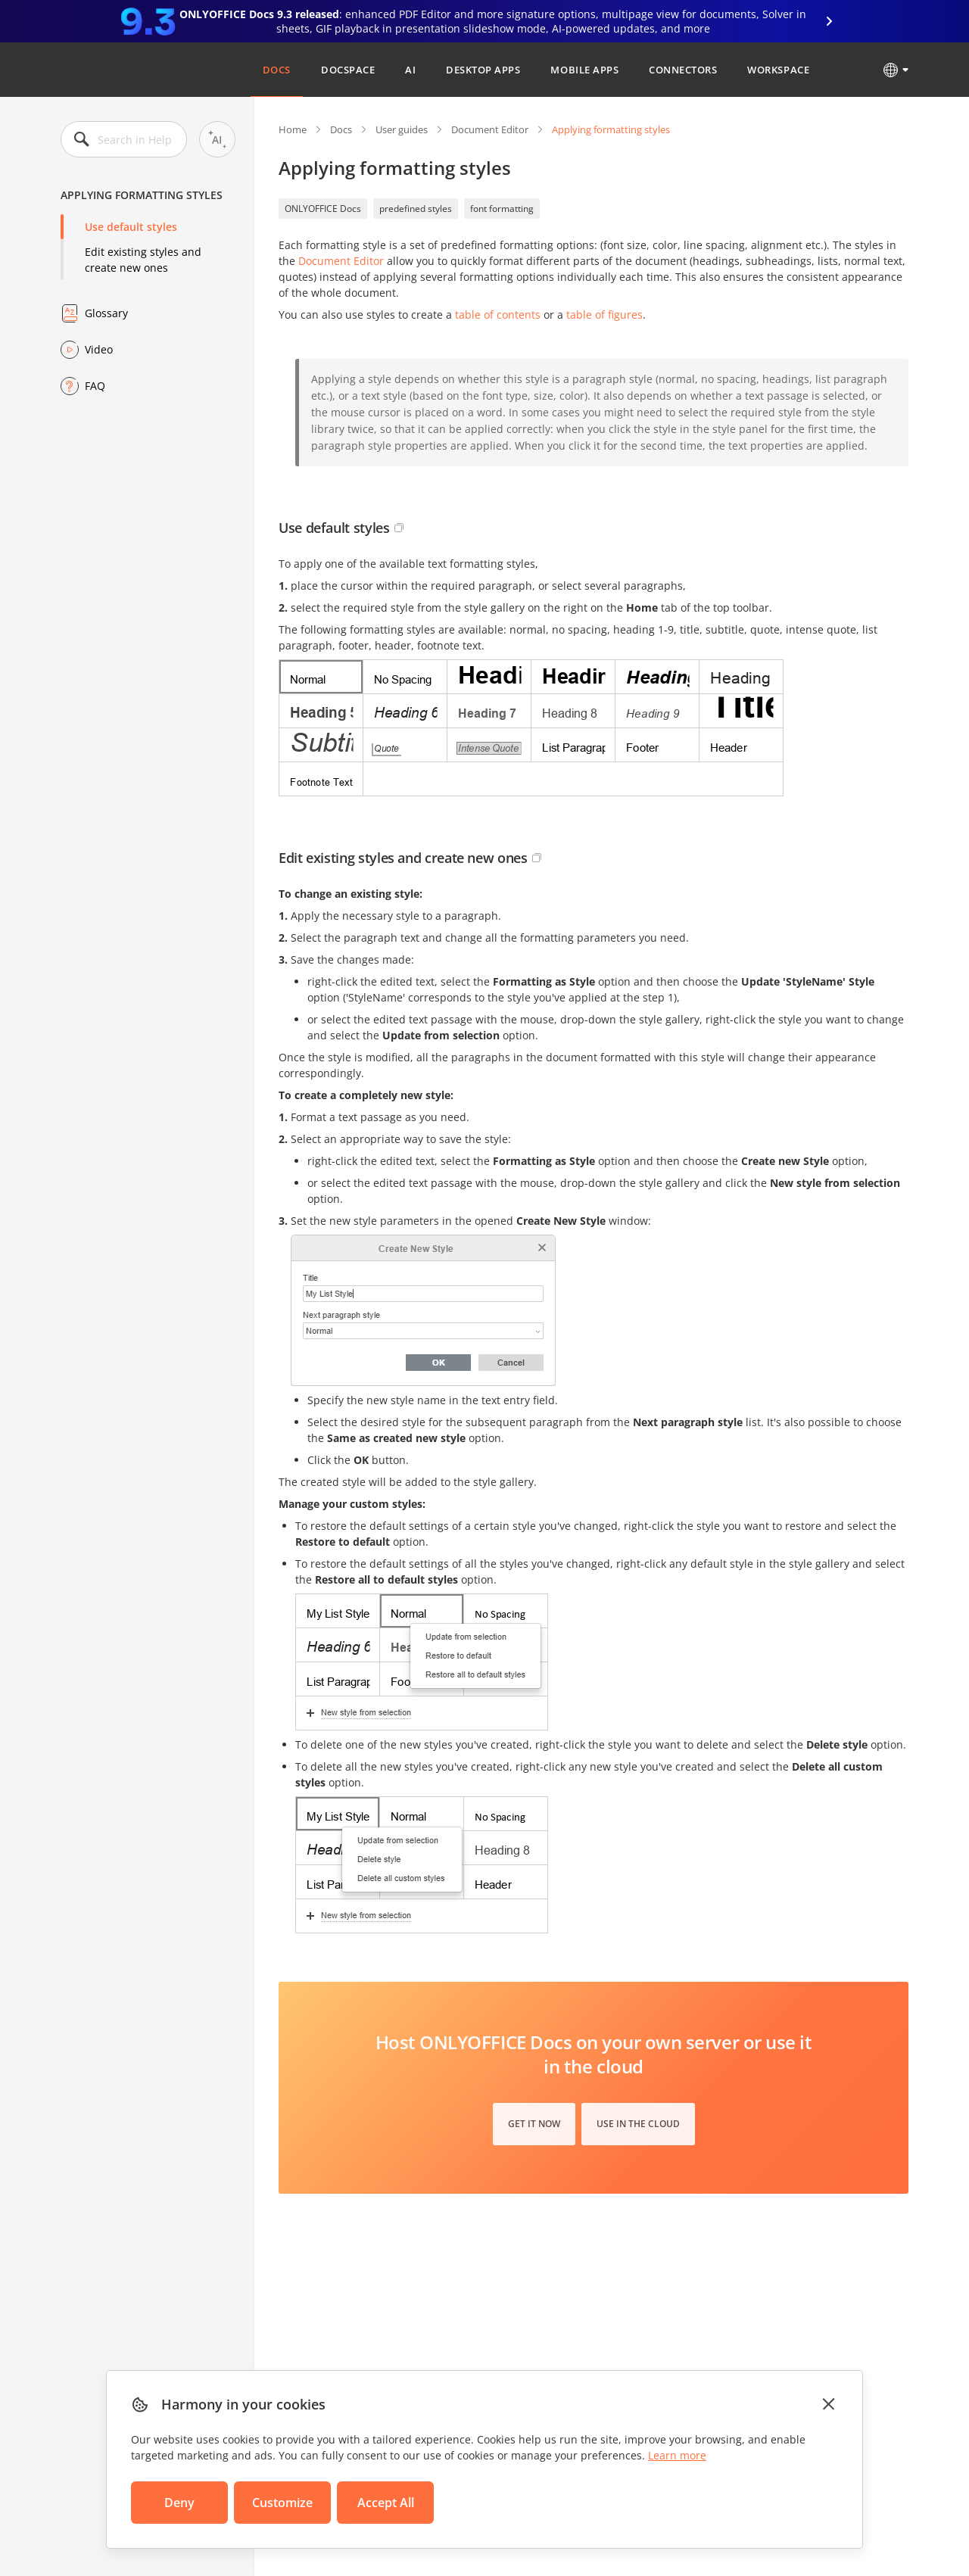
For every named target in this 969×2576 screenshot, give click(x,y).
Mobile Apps (584, 69)
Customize (282, 2502)
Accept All (385, 2502)
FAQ (95, 385)
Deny (179, 2502)
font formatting (502, 208)
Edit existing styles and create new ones (143, 260)
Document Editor (489, 129)
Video (99, 349)
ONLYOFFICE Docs (323, 208)
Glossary (106, 313)
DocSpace (348, 69)
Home (293, 129)
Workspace (778, 69)
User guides (401, 129)
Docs (277, 69)
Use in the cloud (638, 2123)
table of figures (604, 314)
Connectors (683, 69)
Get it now (534, 2123)
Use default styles (131, 227)
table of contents (498, 314)
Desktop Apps (483, 69)
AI (410, 69)
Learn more (677, 2455)
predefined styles (415, 208)
